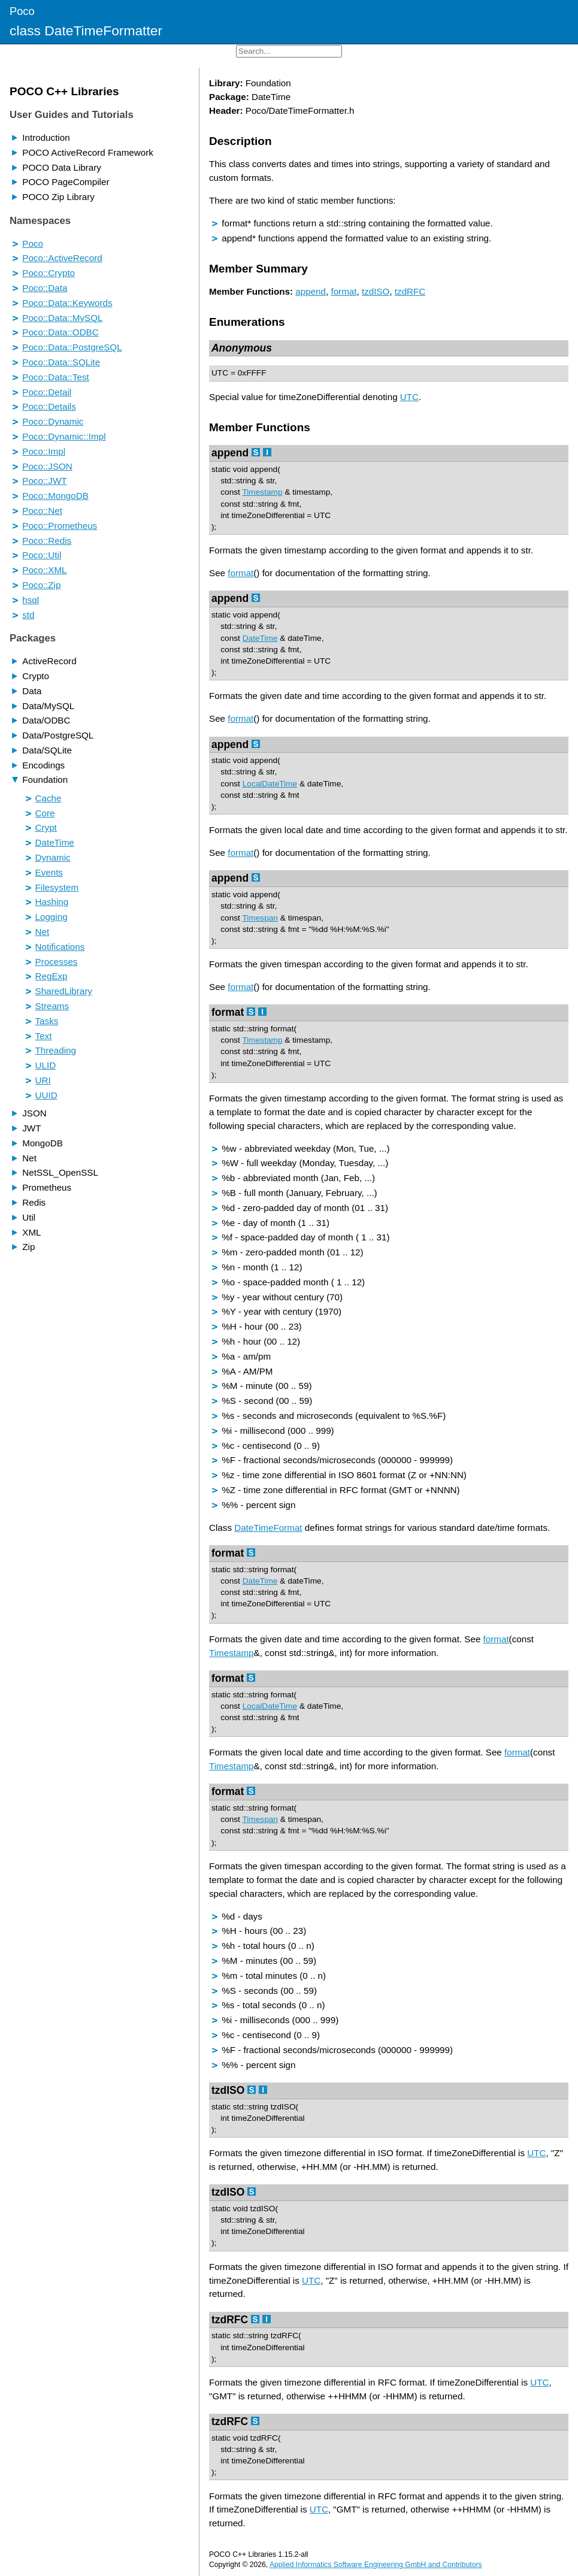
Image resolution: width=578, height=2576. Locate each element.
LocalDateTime (270, 783)
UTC (219, 372)
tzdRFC (410, 291)
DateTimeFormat (268, 1527)
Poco (22, 11)
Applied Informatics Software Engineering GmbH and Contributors (376, 2564)
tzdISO (375, 291)
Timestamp (262, 492)
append (310, 291)
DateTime (260, 638)
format (343, 291)
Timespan (260, 917)
